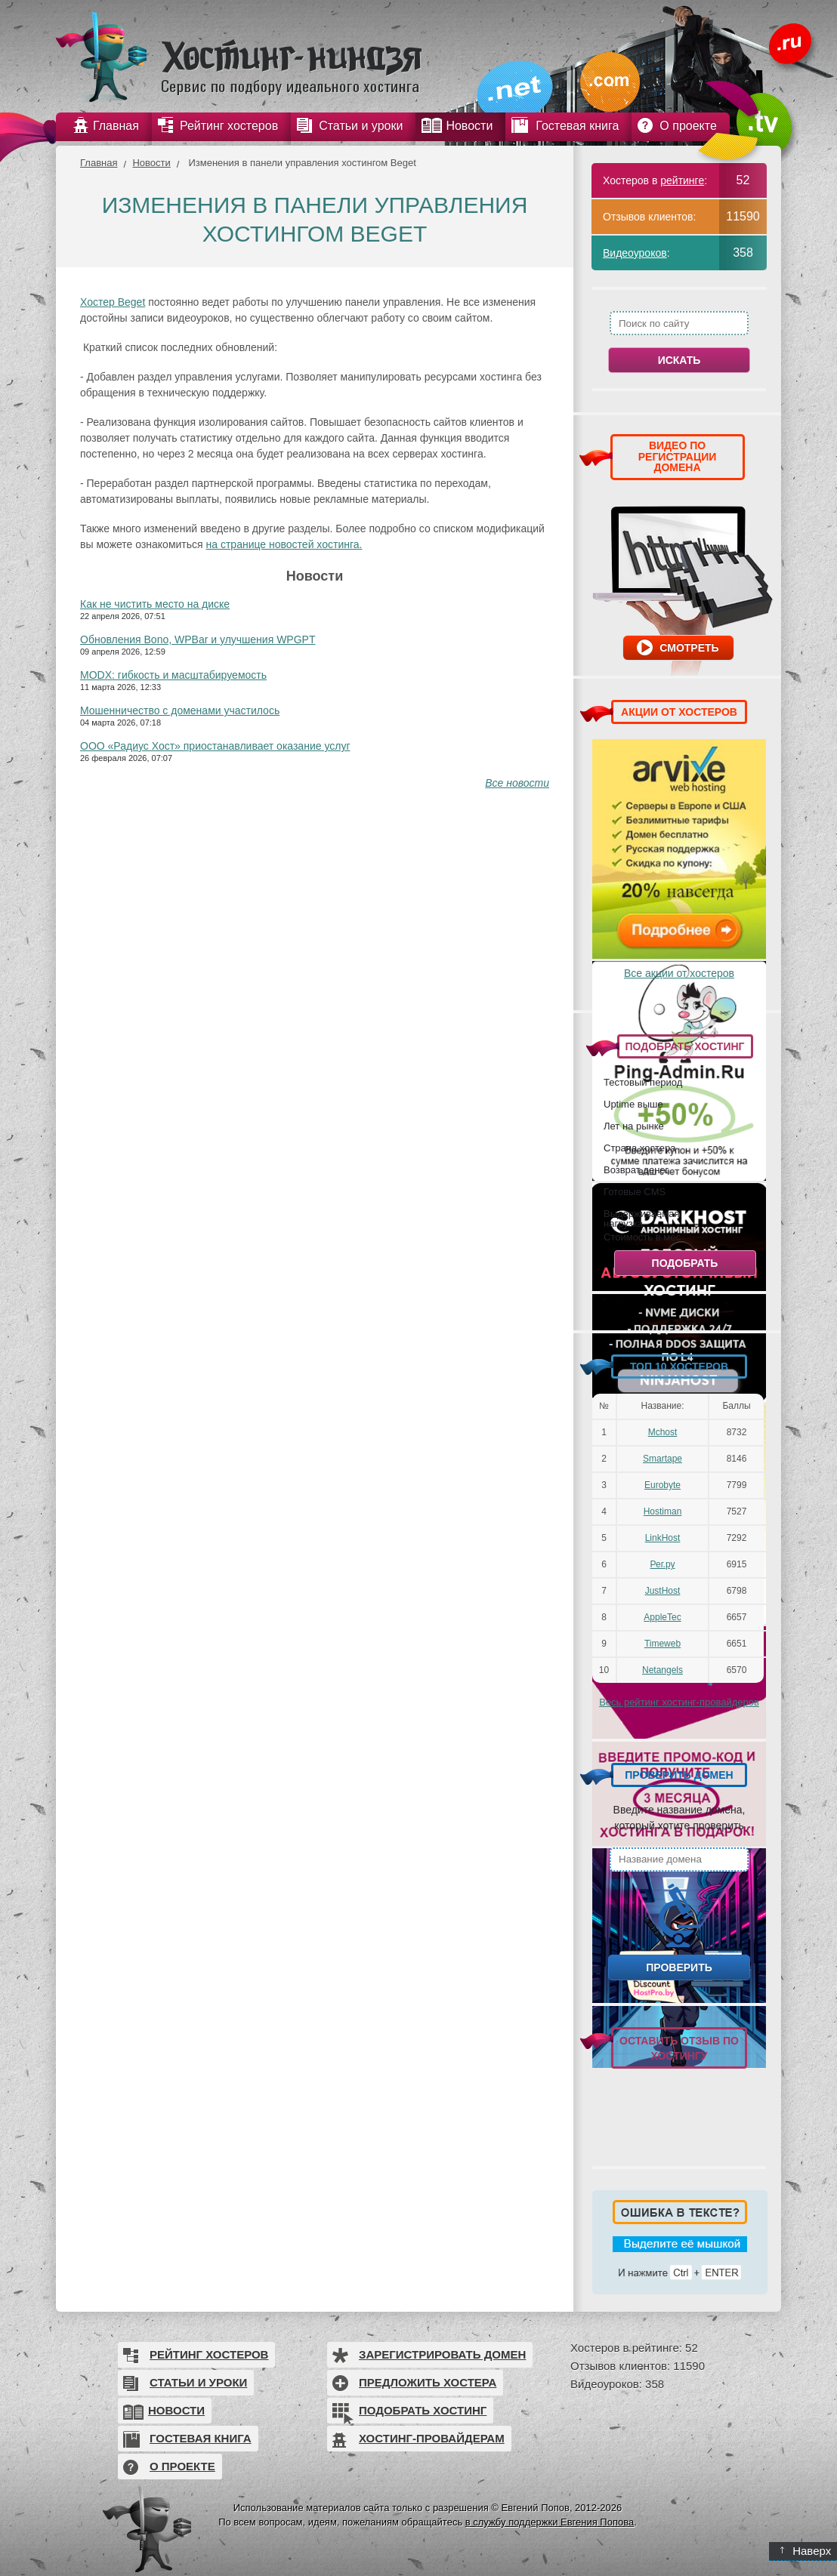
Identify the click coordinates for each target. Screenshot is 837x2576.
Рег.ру (662, 1564)
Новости (151, 162)
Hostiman (663, 1511)
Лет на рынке (634, 1125)
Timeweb (662, 1643)
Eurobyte (662, 1485)
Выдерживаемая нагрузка (641, 1218)
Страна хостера (639, 1147)
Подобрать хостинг (422, 2410)
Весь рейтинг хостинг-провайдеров (679, 1702)
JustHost (663, 1590)
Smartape (662, 1458)
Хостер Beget (112, 302)
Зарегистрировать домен (442, 2354)
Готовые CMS (635, 1191)
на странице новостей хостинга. (284, 544)
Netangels (662, 1670)
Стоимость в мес (642, 1236)
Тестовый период (643, 1082)
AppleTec (662, 1617)
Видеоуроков (635, 253)
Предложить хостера (427, 2382)
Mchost (663, 1432)
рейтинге (682, 180)
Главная (98, 162)
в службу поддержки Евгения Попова (549, 2522)
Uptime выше (633, 1103)
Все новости (517, 783)
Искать (679, 360)
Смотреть (688, 648)
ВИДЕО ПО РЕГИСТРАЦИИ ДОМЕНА (677, 456)
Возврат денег (636, 1169)
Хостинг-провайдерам (432, 2438)
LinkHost (663, 1538)
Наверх (805, 2550)
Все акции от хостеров (679, 973)
